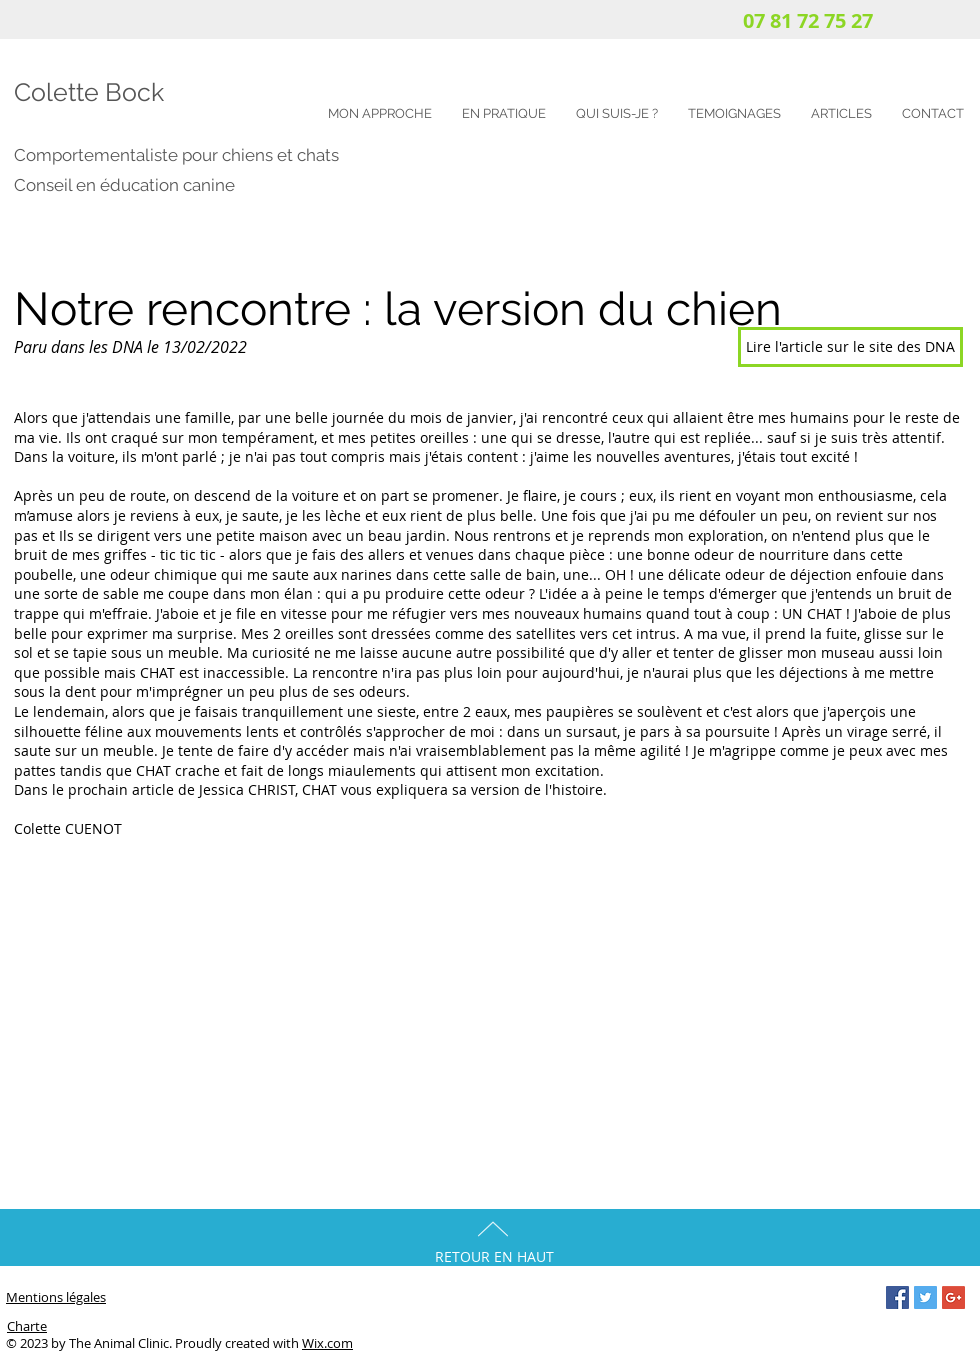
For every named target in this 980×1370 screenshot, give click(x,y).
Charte (27, 1326)
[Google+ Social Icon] (953, 1297)
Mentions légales (56, 1297)
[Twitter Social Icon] (925, 1297)
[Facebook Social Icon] (897, 1297)
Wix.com (327, 1343)
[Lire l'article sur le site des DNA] (850, 347)
